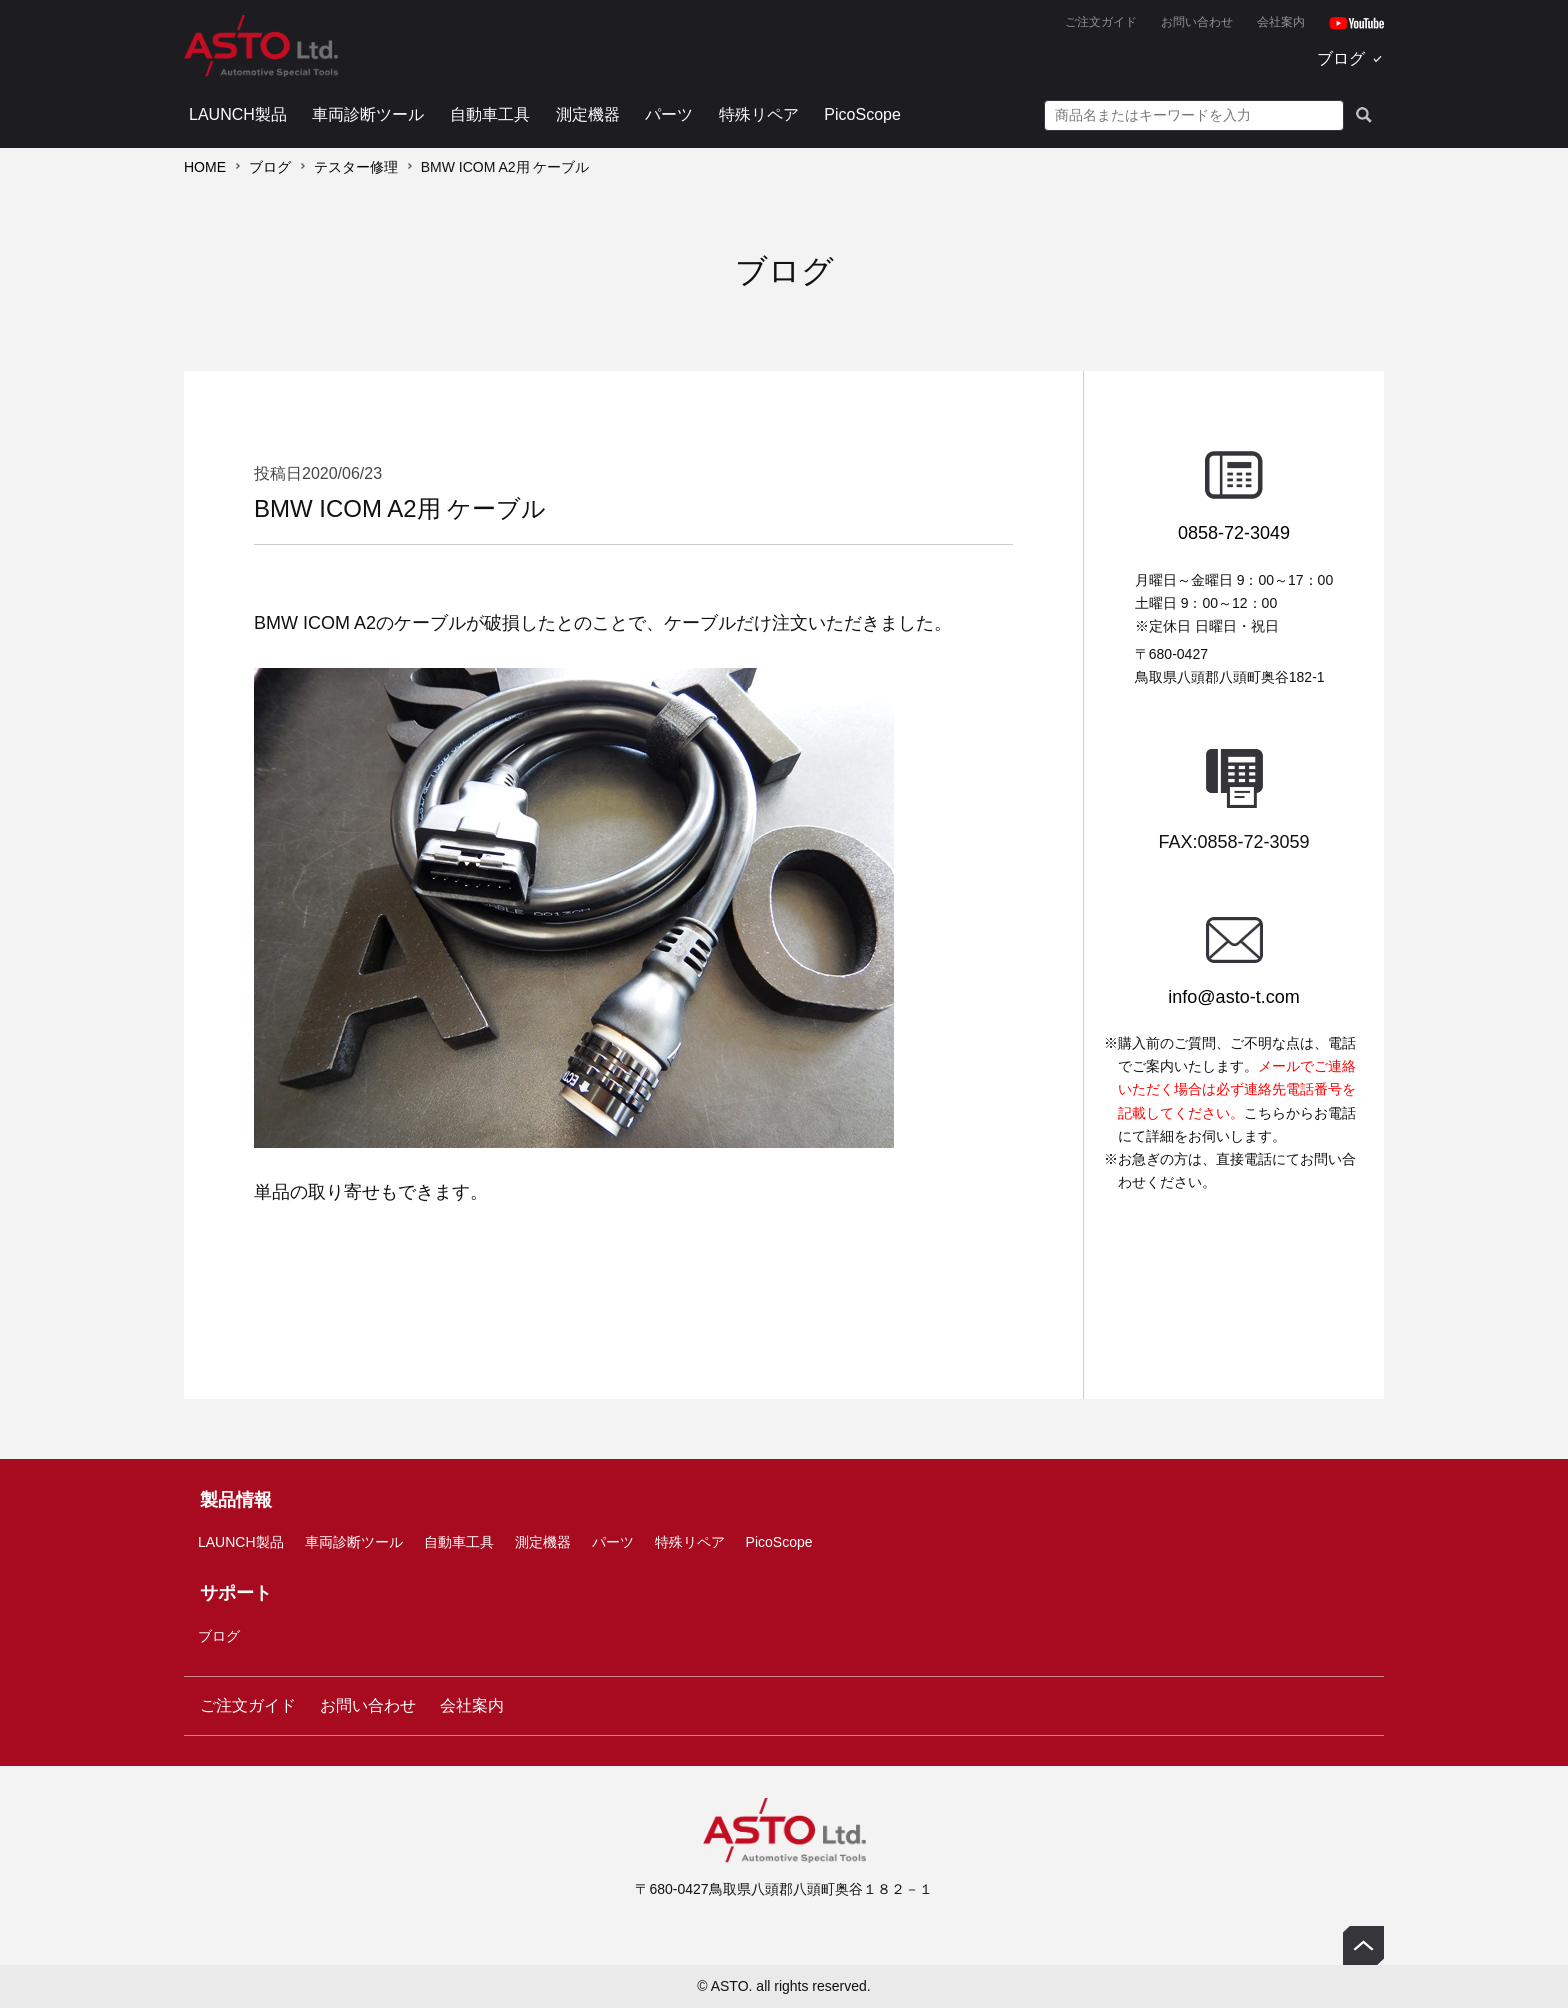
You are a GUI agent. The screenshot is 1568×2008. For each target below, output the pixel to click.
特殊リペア (759, 114)
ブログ (1341, 58)
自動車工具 (490, 114)
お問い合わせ (1197, 22)
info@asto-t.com (1233, 997)
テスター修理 (356, 167)
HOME (205, 167)
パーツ (669, 114)
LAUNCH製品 (238, 114)
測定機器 (588, 114)
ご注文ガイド (1101, 22)
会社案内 (1281, 22)
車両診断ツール (368, 114)
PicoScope (862, 114)
